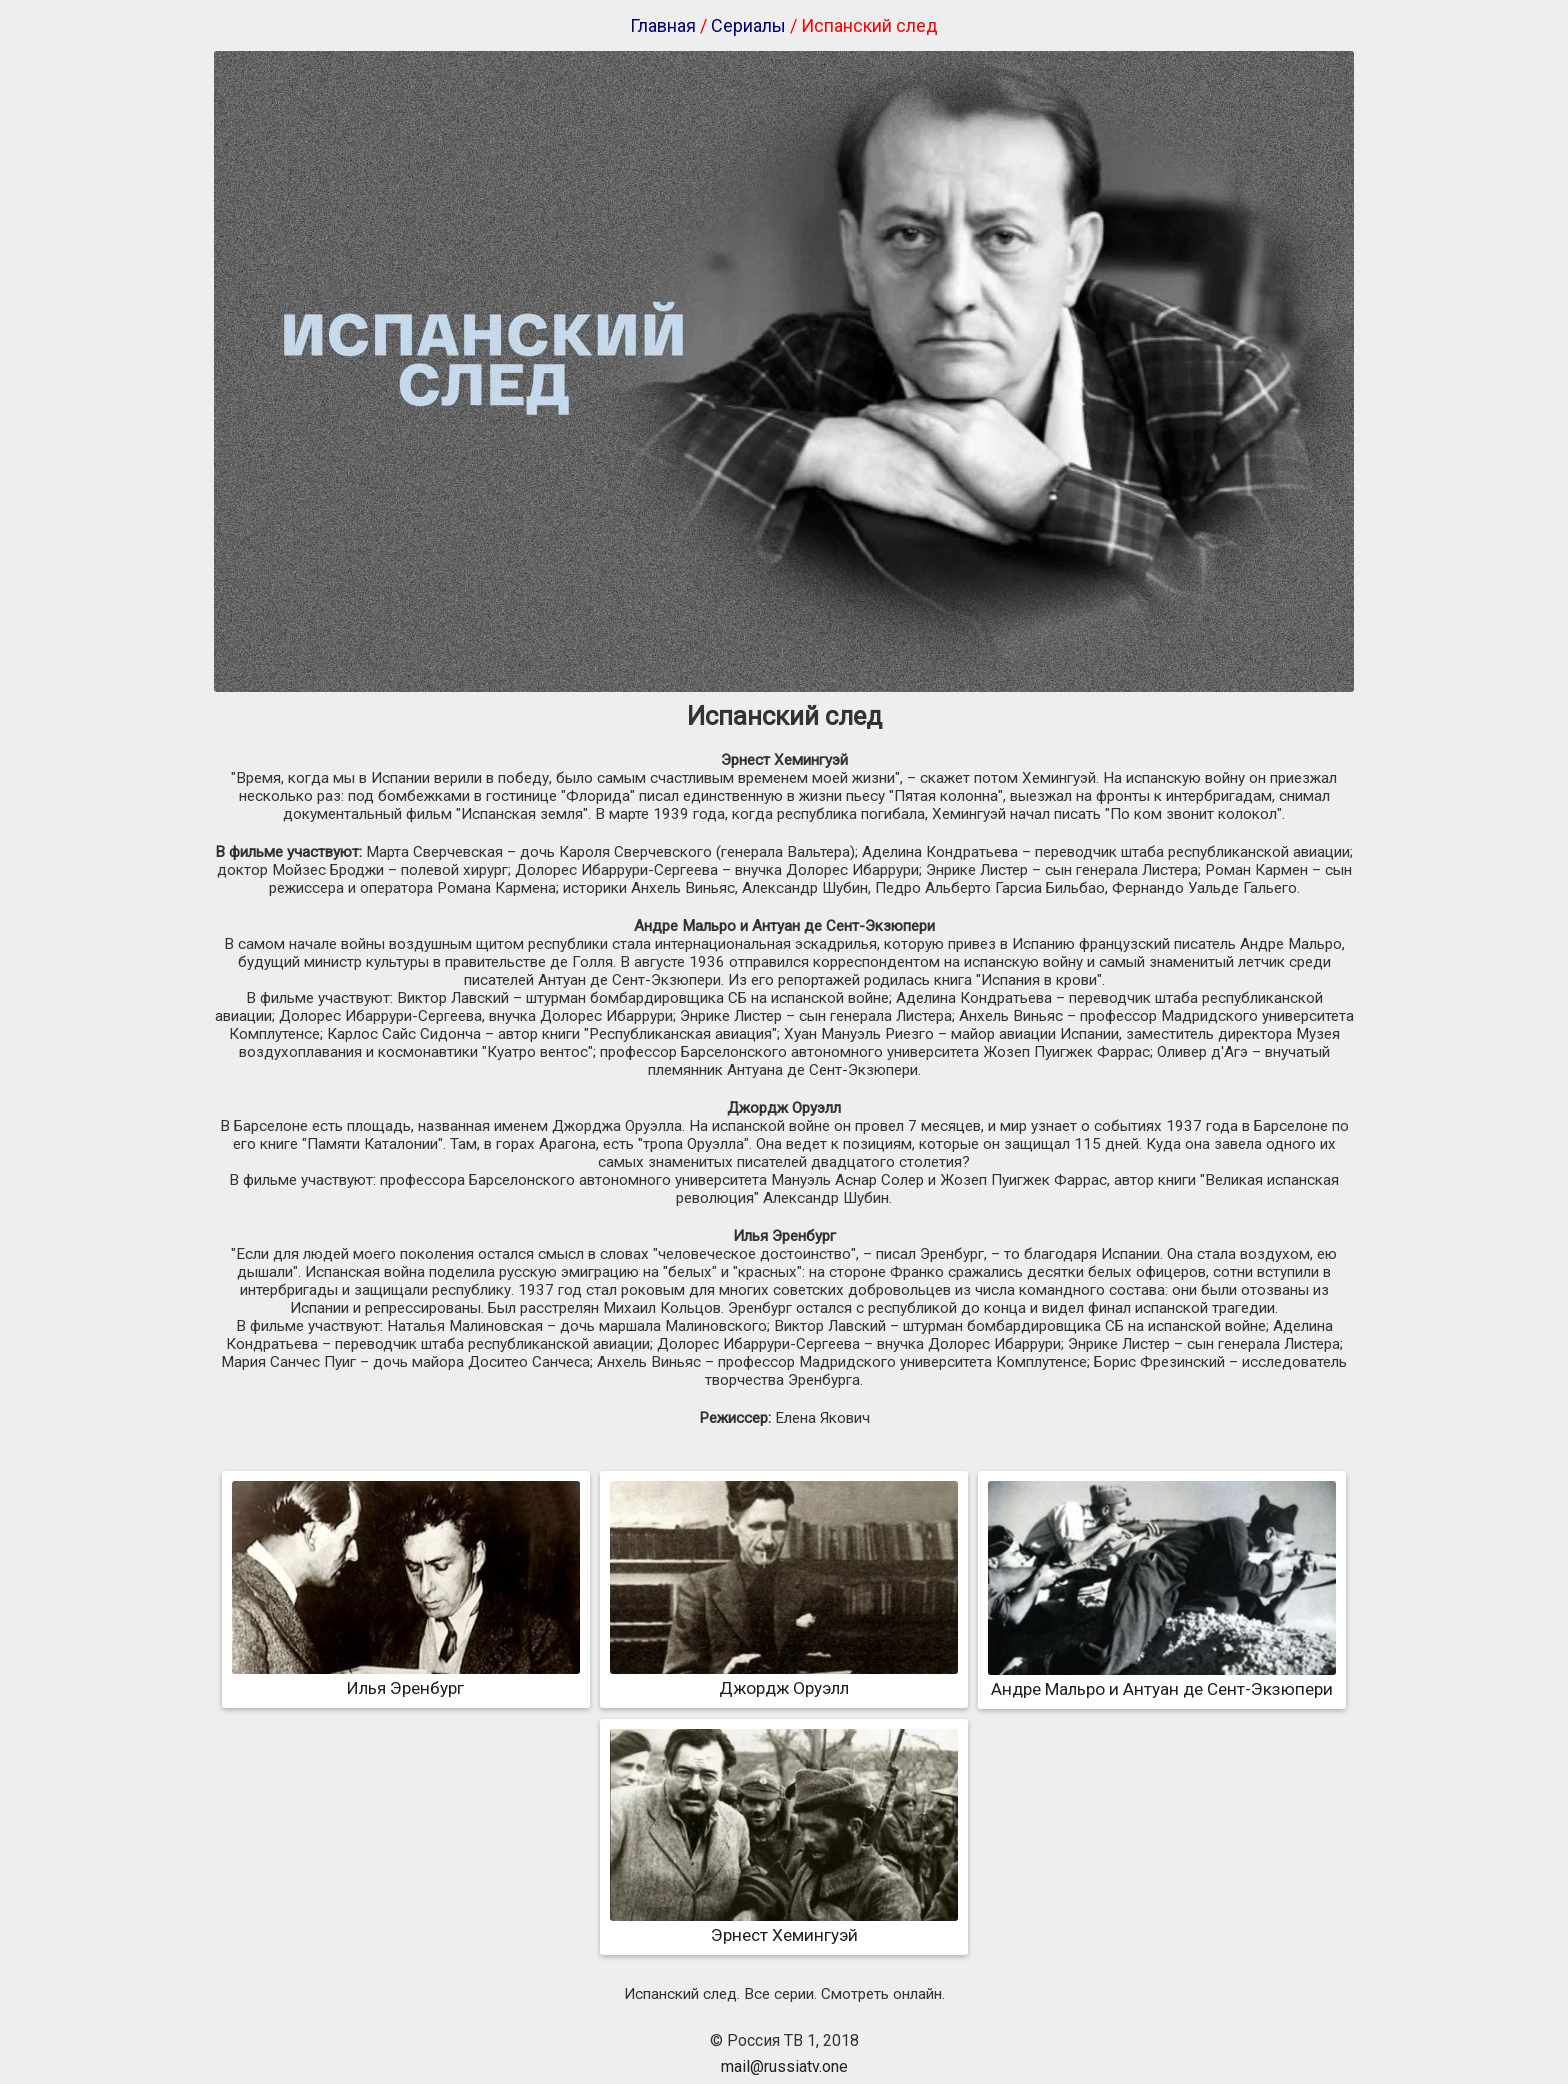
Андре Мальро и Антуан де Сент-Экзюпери (1162, 1679)
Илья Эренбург (406, 1678)
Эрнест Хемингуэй (784, 1925)
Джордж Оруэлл (784, 1678)
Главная (663, 25)
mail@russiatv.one (784, 2066)
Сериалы (748, 25)
